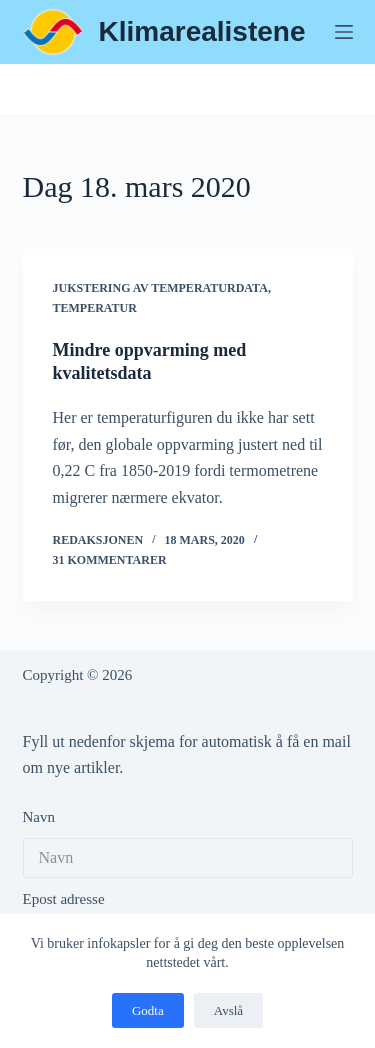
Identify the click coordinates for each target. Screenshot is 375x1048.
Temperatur (95, 308)
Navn (39, 817)
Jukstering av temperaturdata (160, 288)
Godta (148, 1010)
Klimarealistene (202, 31)
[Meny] (344, 32)
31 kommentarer (110, 560)
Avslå (228, 1010)
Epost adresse (64, 899)
